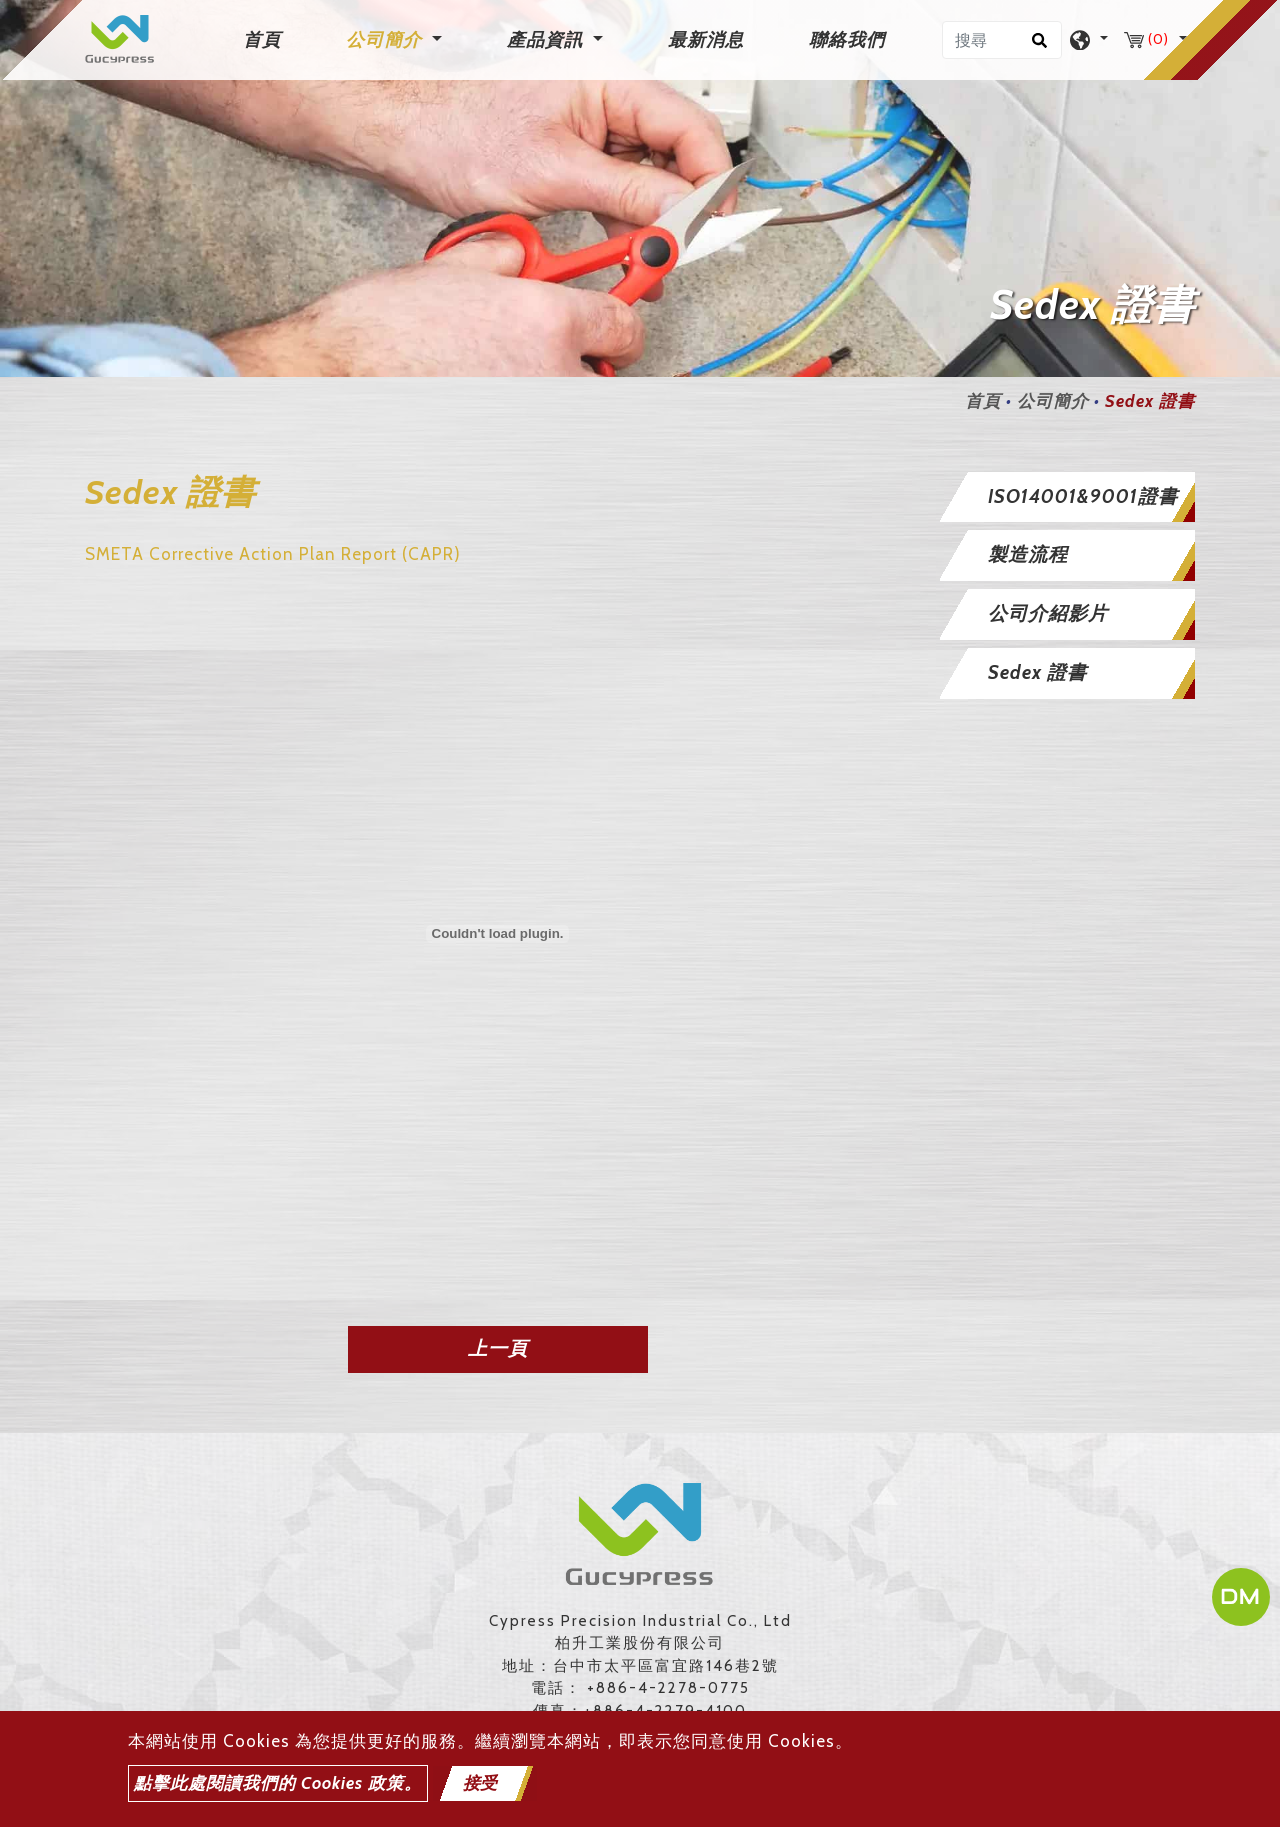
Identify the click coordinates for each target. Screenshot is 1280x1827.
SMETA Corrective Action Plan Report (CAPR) (273, 554)
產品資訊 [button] (547, 40)
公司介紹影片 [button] (1048, 613)
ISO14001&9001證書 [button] (1083, 496)
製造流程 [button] (1028, 554)
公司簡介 (1053, 401)
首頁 (266, 38)
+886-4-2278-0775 (668, 1688)
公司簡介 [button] (386, 40)
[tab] (1067, 497)
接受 (480, 1783)
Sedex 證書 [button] (1037, 672)
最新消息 (706, 40)
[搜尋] (1002, 40)
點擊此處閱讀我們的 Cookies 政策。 (278, 1783)
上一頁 (498, 1348)
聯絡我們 (847, 40)
